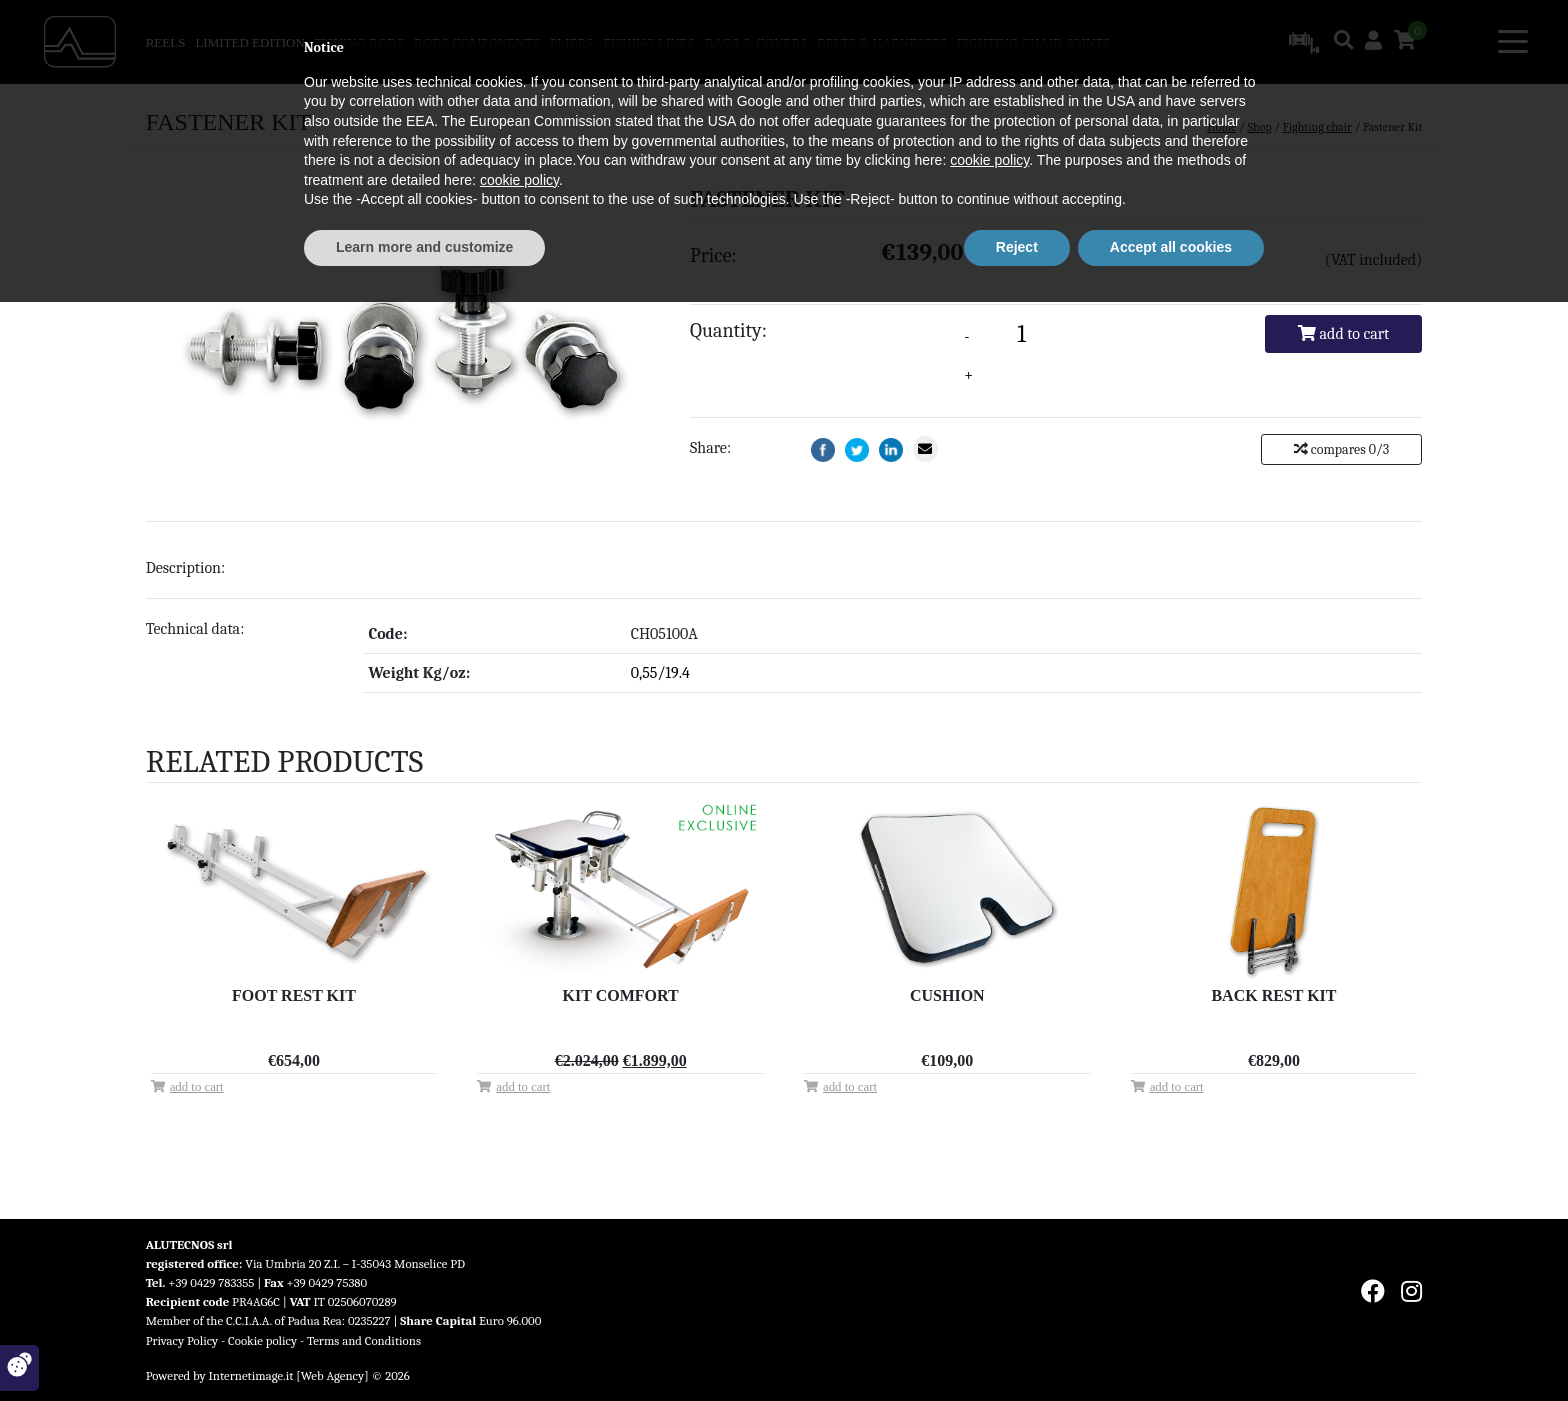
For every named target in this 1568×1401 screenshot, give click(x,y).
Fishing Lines (648, 42)
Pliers (571, 42)
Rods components (477, 42)
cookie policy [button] (989, 1260)
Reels (166, 42)
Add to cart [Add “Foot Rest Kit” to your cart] (197, 1087)
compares (1342, 449)
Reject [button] (1017, 1346)
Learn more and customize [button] (424, 1346)
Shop (1260, 127)
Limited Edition (249, 42)
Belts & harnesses (882, 42)
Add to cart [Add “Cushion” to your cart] (850, 1087)
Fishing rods (359, 42)
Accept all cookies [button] (1171, 1346)
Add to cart (1343, 334)
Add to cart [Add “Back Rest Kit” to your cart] (1177, 1087)
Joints (1088, 42)
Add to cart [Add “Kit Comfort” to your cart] (523, 1087)
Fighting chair (1009, 42)
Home (1221, 127)
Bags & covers (756, 42)
